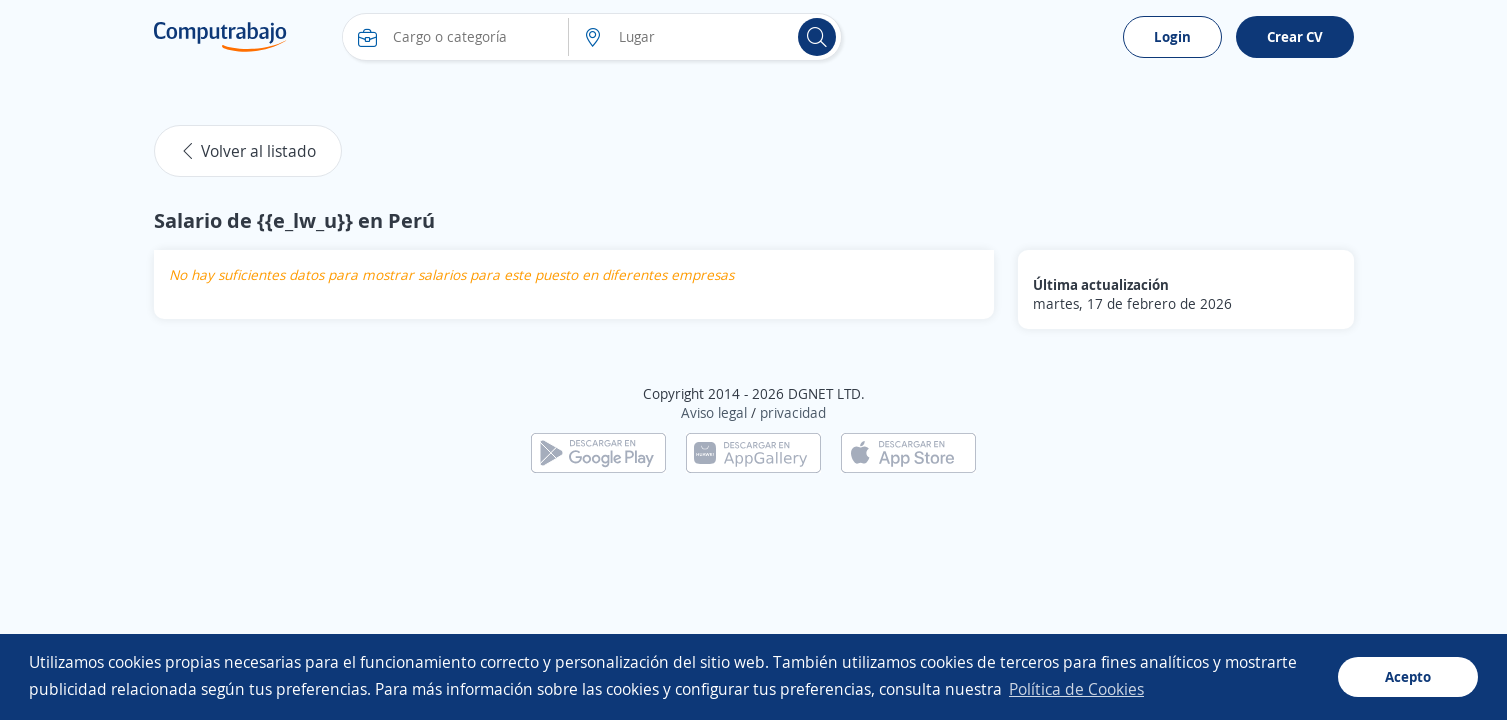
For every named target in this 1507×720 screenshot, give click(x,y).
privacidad (793, 412)
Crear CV (1295, 36)
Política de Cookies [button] (1076, 689)
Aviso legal (714, 412)
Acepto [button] (1408, 676)
